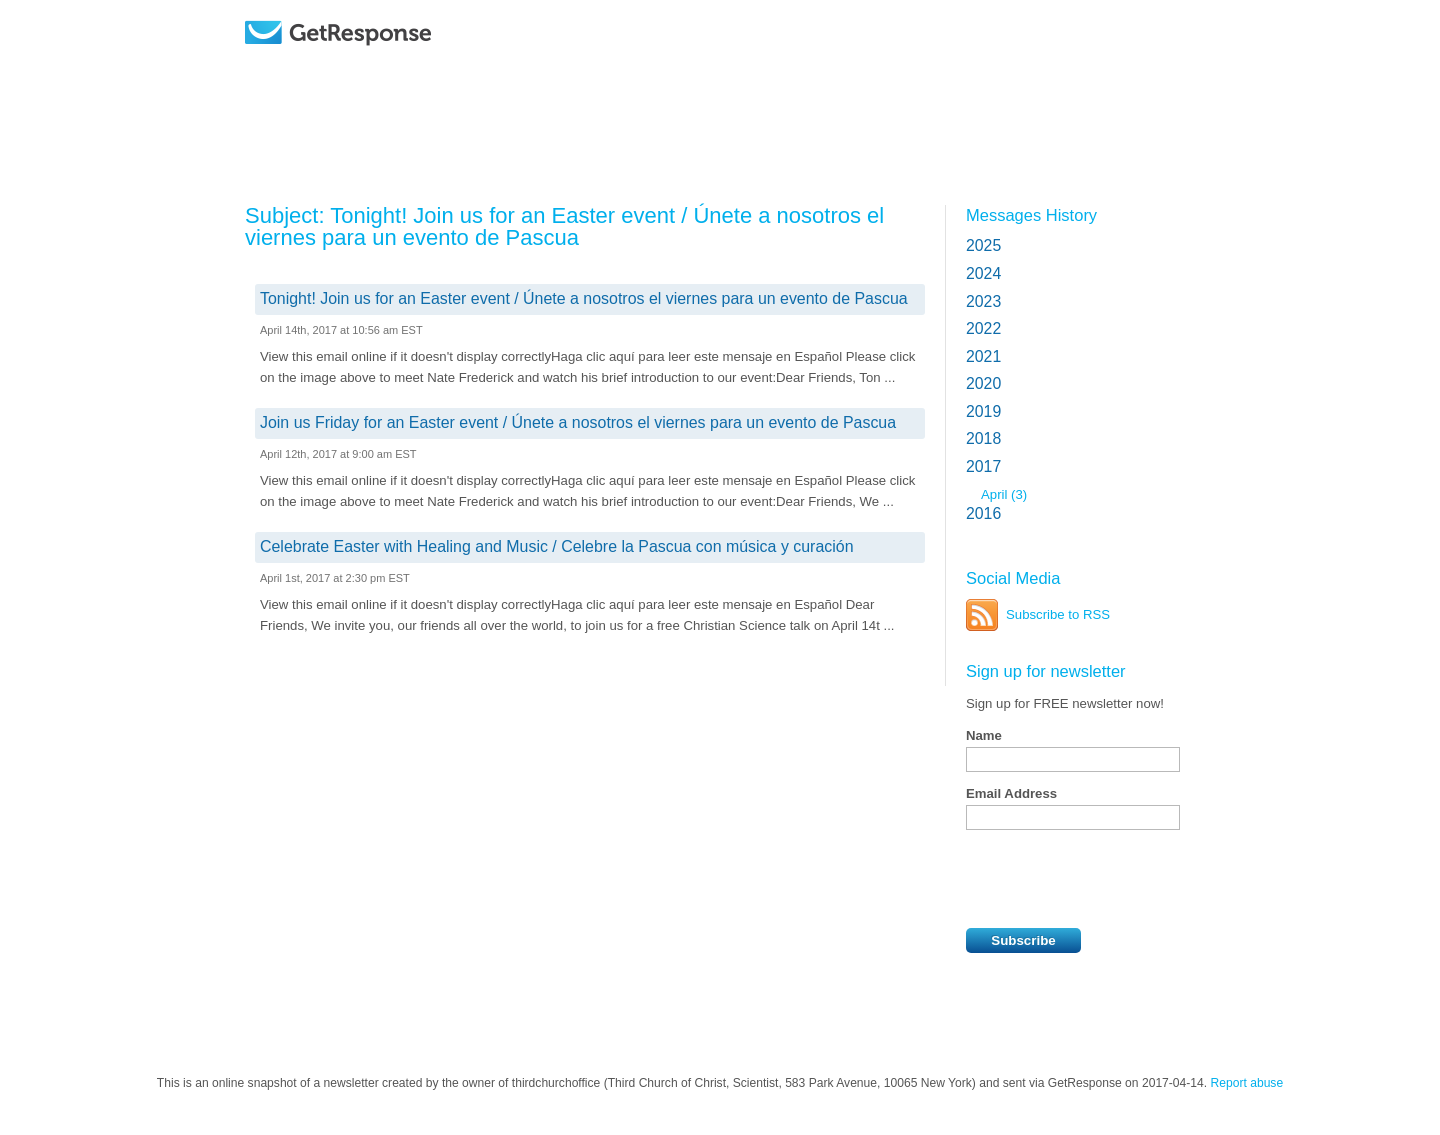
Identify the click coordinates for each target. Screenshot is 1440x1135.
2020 (983, 383)
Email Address (1011, 793)
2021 (983, 356)
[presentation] (1118, 879)
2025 (983, 245)
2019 (983, 411)
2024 (983, 273)
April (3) (1004, 494)
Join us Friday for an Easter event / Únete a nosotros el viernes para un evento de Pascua (578, 422)
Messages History (1031, 215)
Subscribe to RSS (1058, 614)
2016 (983, 513)
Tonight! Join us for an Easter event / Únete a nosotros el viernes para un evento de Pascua (584, 298)
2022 (983, 328)
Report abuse (1247, 1083)
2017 (983, 466)
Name (984, 735)
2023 (983, 301)
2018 (983, 438)
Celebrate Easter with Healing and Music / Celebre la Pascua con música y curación (557, 546)
